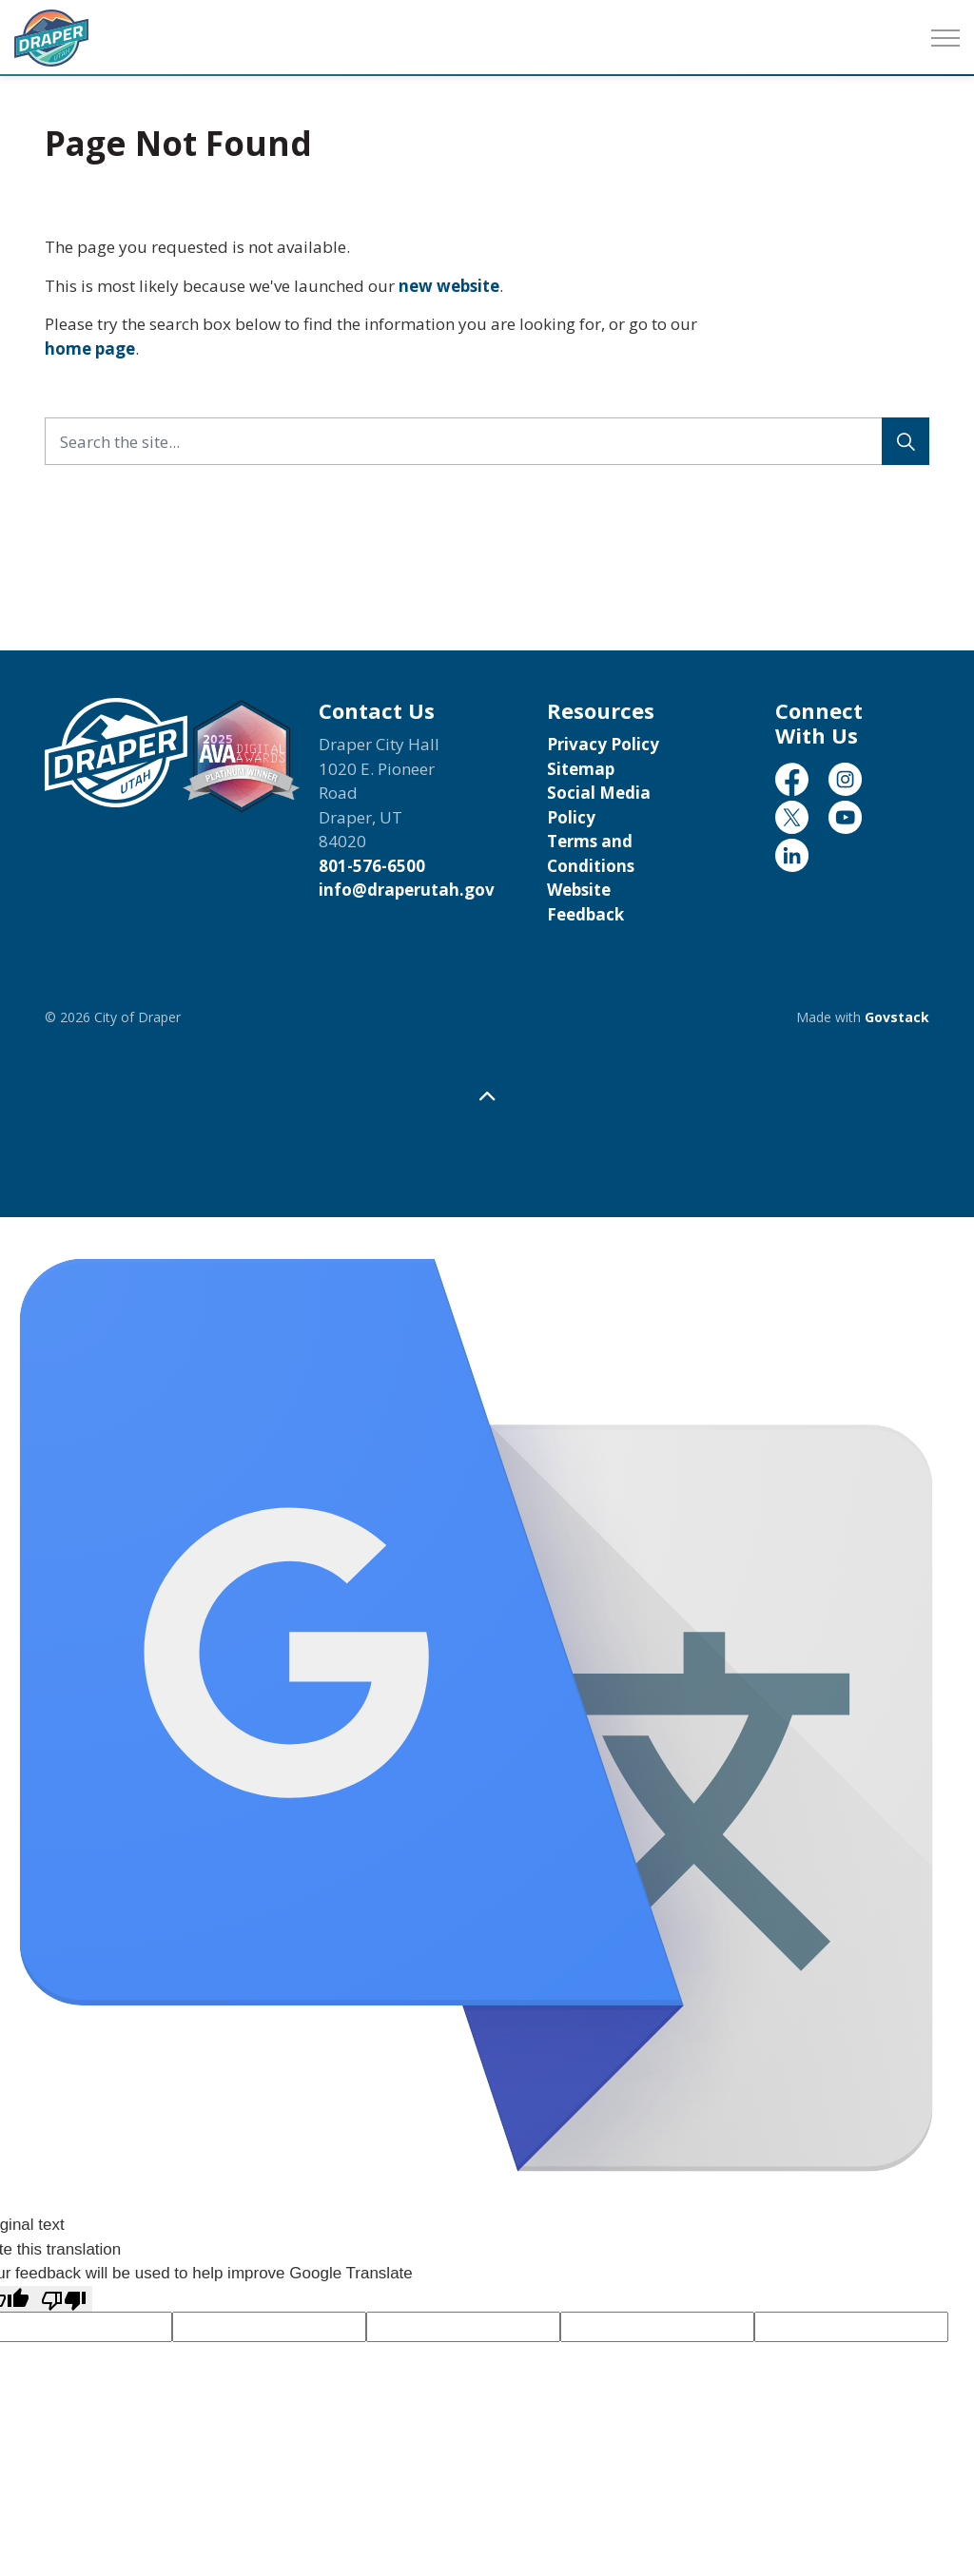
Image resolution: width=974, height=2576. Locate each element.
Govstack (897, 1017)
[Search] (905, 441)
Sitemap (580, 769)
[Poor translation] (63, 2299)
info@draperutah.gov (407, 890)
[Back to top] (487, 1096)
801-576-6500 (372, 866)
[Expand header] (945, 38)
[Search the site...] (487, 441)
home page (90, 348)
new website (449, 286)
